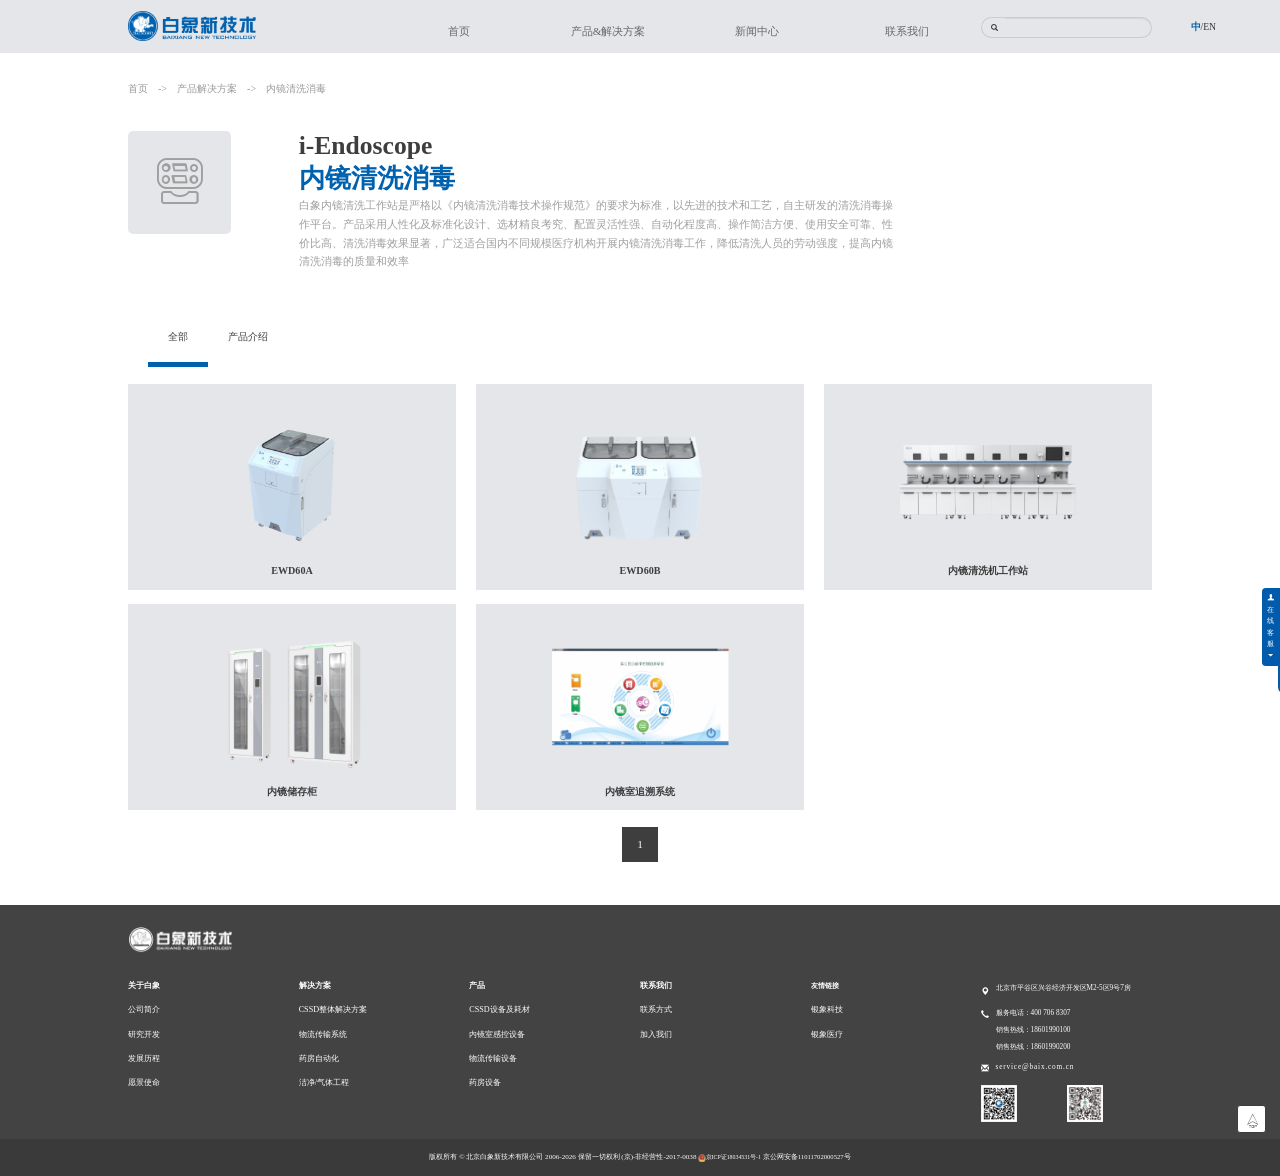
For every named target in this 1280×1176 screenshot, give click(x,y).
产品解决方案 (207, 88)
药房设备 (485, 1082)
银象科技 (827, 1009)
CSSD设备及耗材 (499, 1009)
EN (1209, 26)
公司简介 (144, 1009)
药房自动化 (319, 1058)
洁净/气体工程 (324, 1082)
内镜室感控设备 (497, 1034)
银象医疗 (827, 1034)
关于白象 (144, 985)
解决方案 (315, 985)
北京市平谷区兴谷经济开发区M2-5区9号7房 (1063, 988)
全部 (179, 336)
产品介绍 (252, 336)
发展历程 (144, 1058)
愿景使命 (144, 1082)
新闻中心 (757, 31)
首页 (459, 31)
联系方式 (656, 1009)
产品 (477, 985)
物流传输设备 (493, 1058)
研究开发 (144, 1034)
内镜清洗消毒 (296, 88)
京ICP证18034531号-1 (729, 1157)
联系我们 (907, 31)
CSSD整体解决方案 (333, 1009)
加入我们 (656, 1034)
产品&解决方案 (608, 31)
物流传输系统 (323, 1034)
